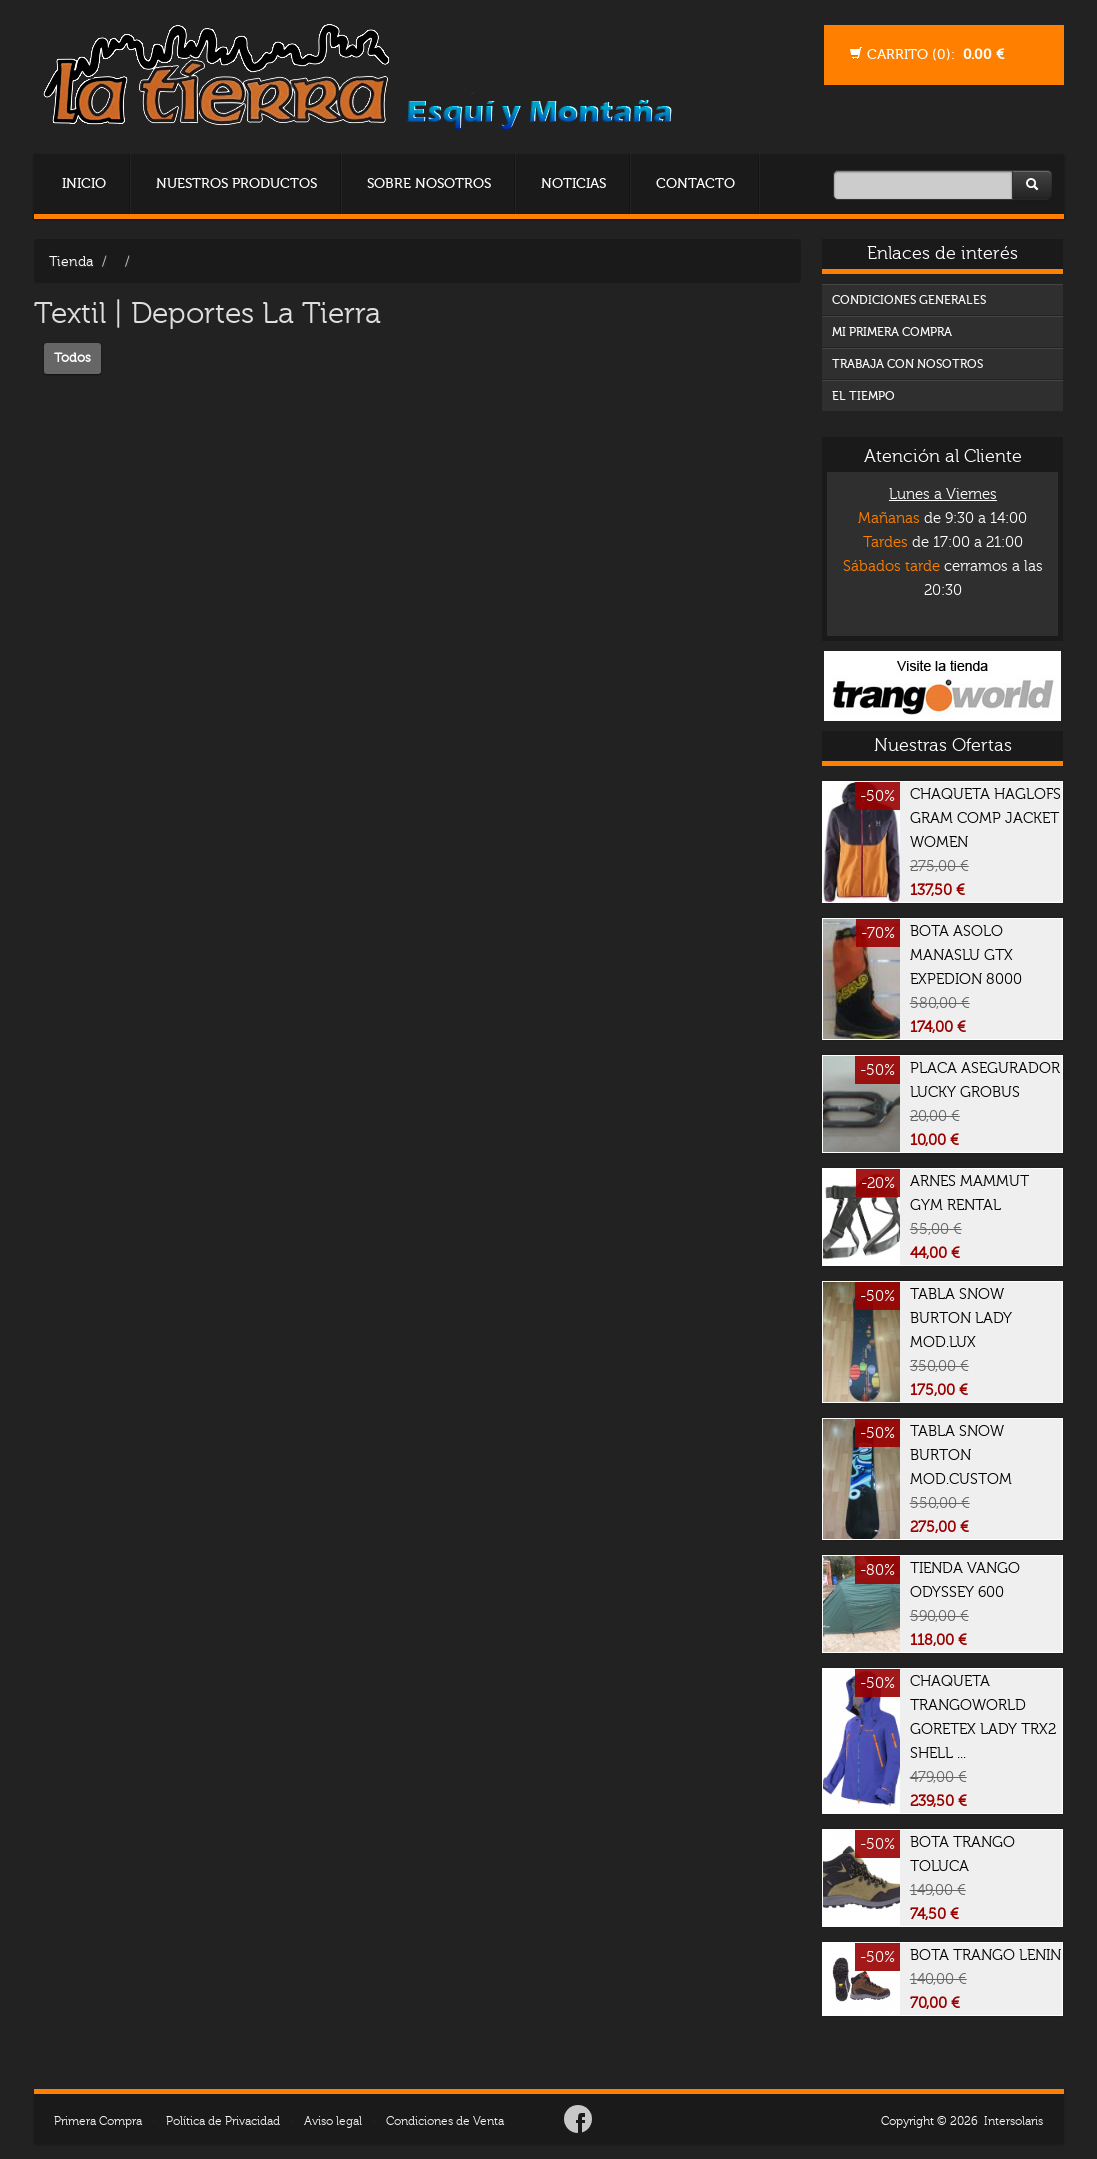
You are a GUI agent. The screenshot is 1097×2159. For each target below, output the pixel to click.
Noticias (573, 183)
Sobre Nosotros (429, 183)
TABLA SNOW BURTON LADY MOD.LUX (961, 1342)
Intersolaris (1013, 2121)
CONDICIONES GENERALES (909, 300)
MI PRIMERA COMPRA (892, 332)
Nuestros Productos (236, 183)
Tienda (71, 261)
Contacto (695, 183)
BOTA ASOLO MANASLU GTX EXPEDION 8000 (966, 979)
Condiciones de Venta (445, 2121)
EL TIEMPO (863, 396)
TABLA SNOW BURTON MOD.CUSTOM (961, 1479)
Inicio (84, 183)
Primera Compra (98, 2121)
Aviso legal (333, 2121)
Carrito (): (926, 54)
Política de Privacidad (223, 2121)
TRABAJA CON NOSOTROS (907, 364)
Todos (72, 357)
